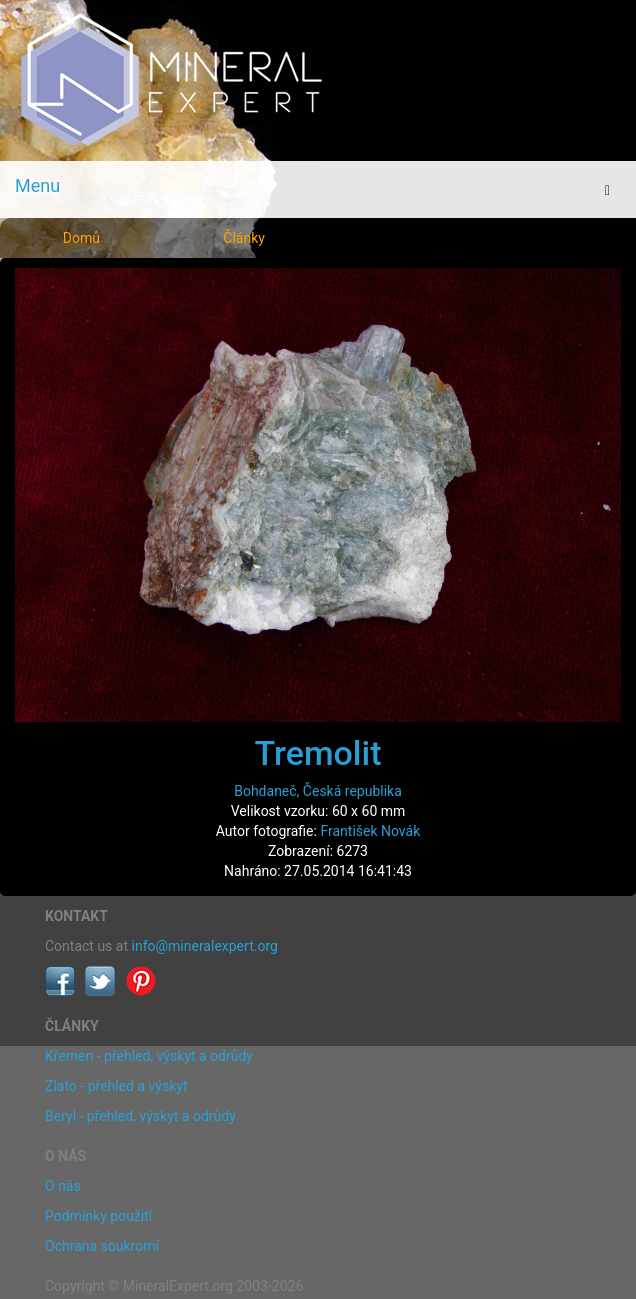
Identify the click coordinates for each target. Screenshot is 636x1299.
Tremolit (317, 753)
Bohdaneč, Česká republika (318, 791)
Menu (37, 185)
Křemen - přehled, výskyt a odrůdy (149, 1056)
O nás (63, 1186)
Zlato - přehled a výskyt (116, 1086)
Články (244, 238)
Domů (81, 238)
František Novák (370, 831)
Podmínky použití (98, 1216)
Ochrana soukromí (102, 1246)
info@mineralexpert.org (205, 946)
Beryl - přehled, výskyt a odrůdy (140, 1116)
